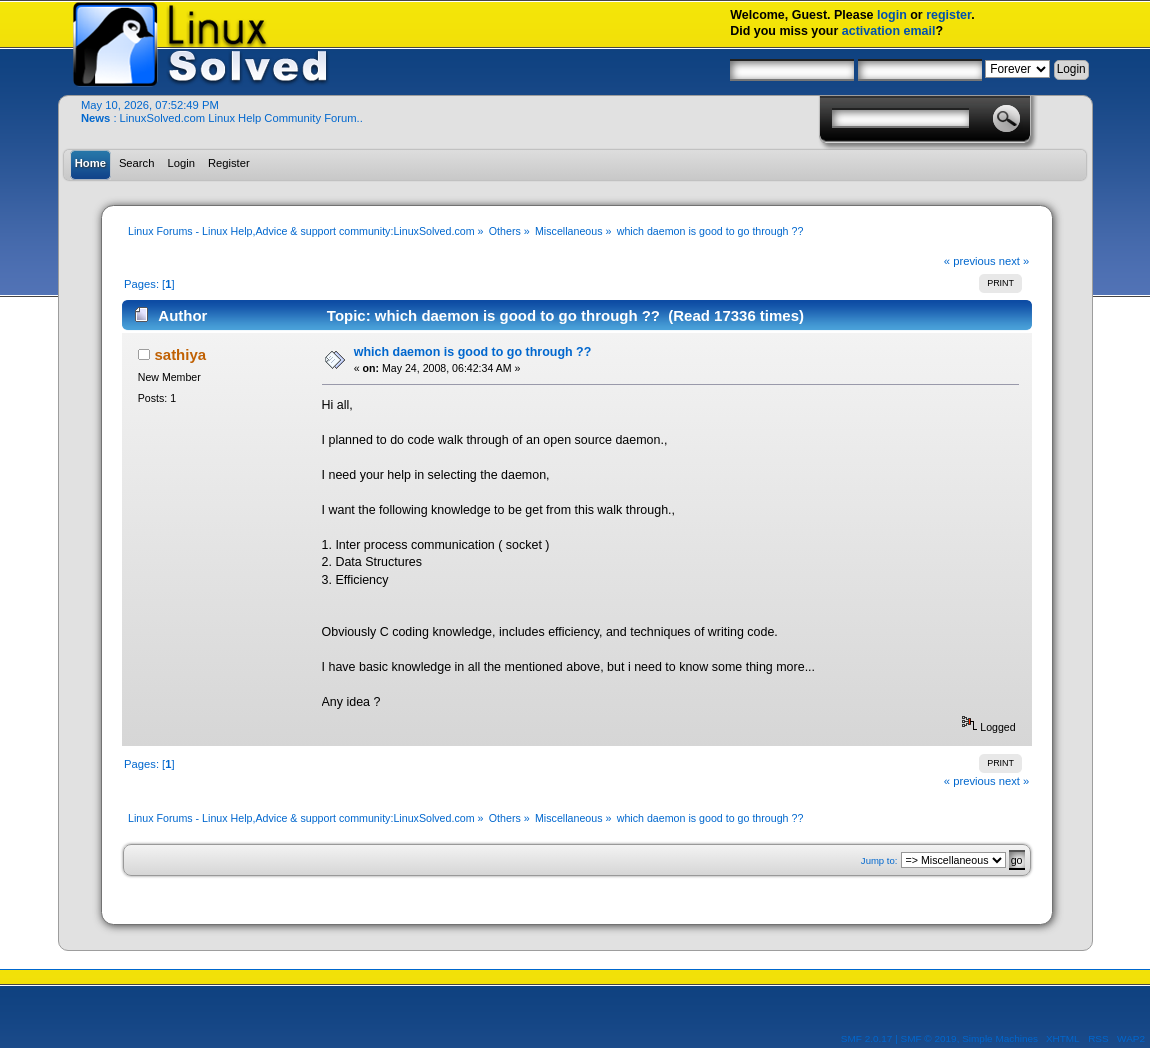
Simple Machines (1000, 1038)
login (892, 15)
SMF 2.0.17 (867, 1038)
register (948, 15)
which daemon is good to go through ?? (473, 352)
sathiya (180, 354)
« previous (970, 261)
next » (1014, 261)
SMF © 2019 (929, 1038)
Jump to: (879, 860)
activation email (889, 31)
